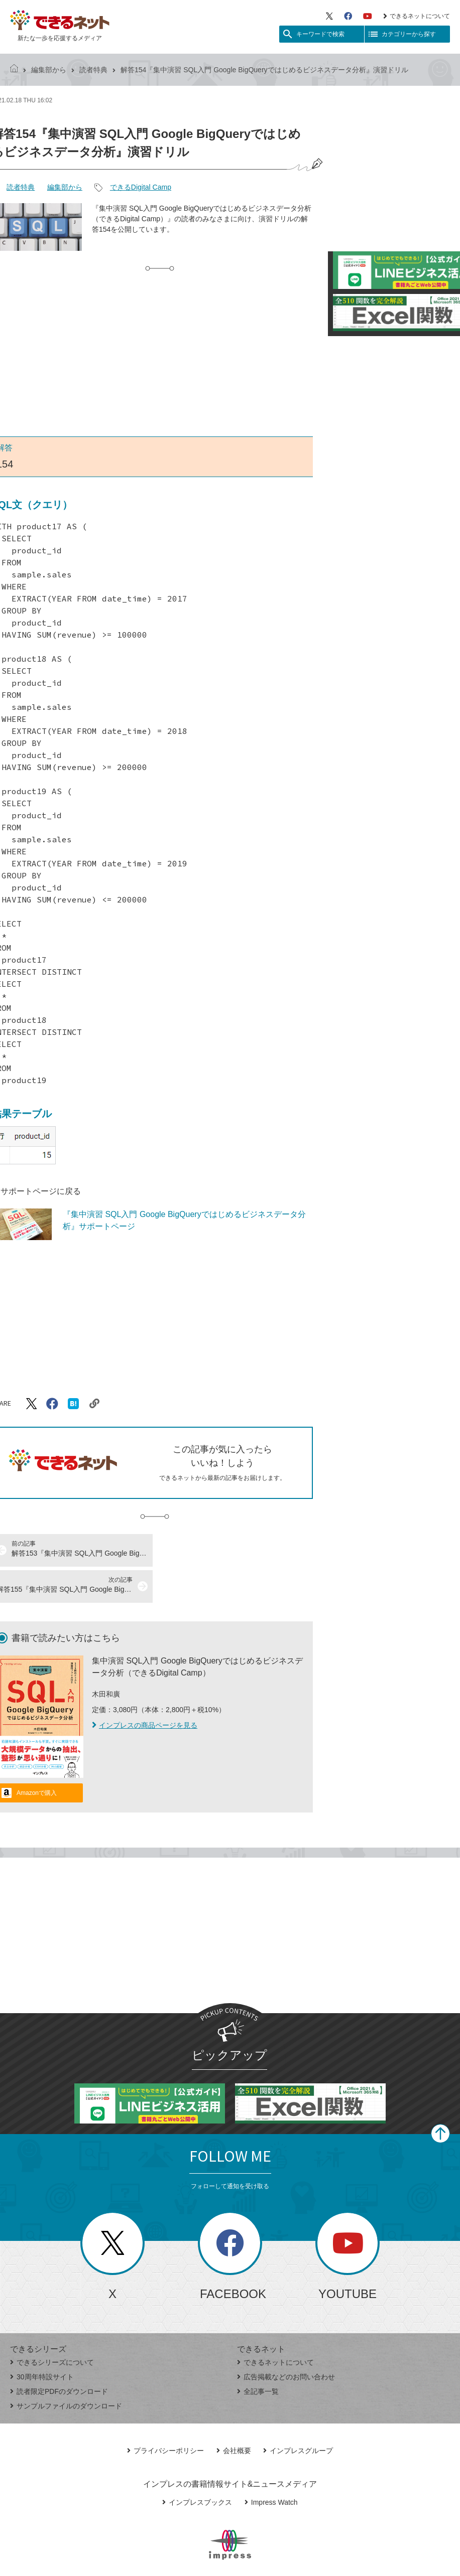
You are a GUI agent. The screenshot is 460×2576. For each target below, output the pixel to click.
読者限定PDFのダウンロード (59, 2355)
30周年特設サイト (42, 2341)
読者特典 (93, 70)
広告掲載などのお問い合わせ (286, 2341)
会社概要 (233, 2414)
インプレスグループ (298, 2414)
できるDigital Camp (140, 187)
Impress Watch (271, 2466)
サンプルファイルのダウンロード (66, 2370)
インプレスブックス (197, 2466)
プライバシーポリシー (165, 2414)
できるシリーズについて (52, 2326)
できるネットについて (416, 16)
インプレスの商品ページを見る (144, 1689)
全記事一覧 (258, 2355)
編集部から (48, 70)
